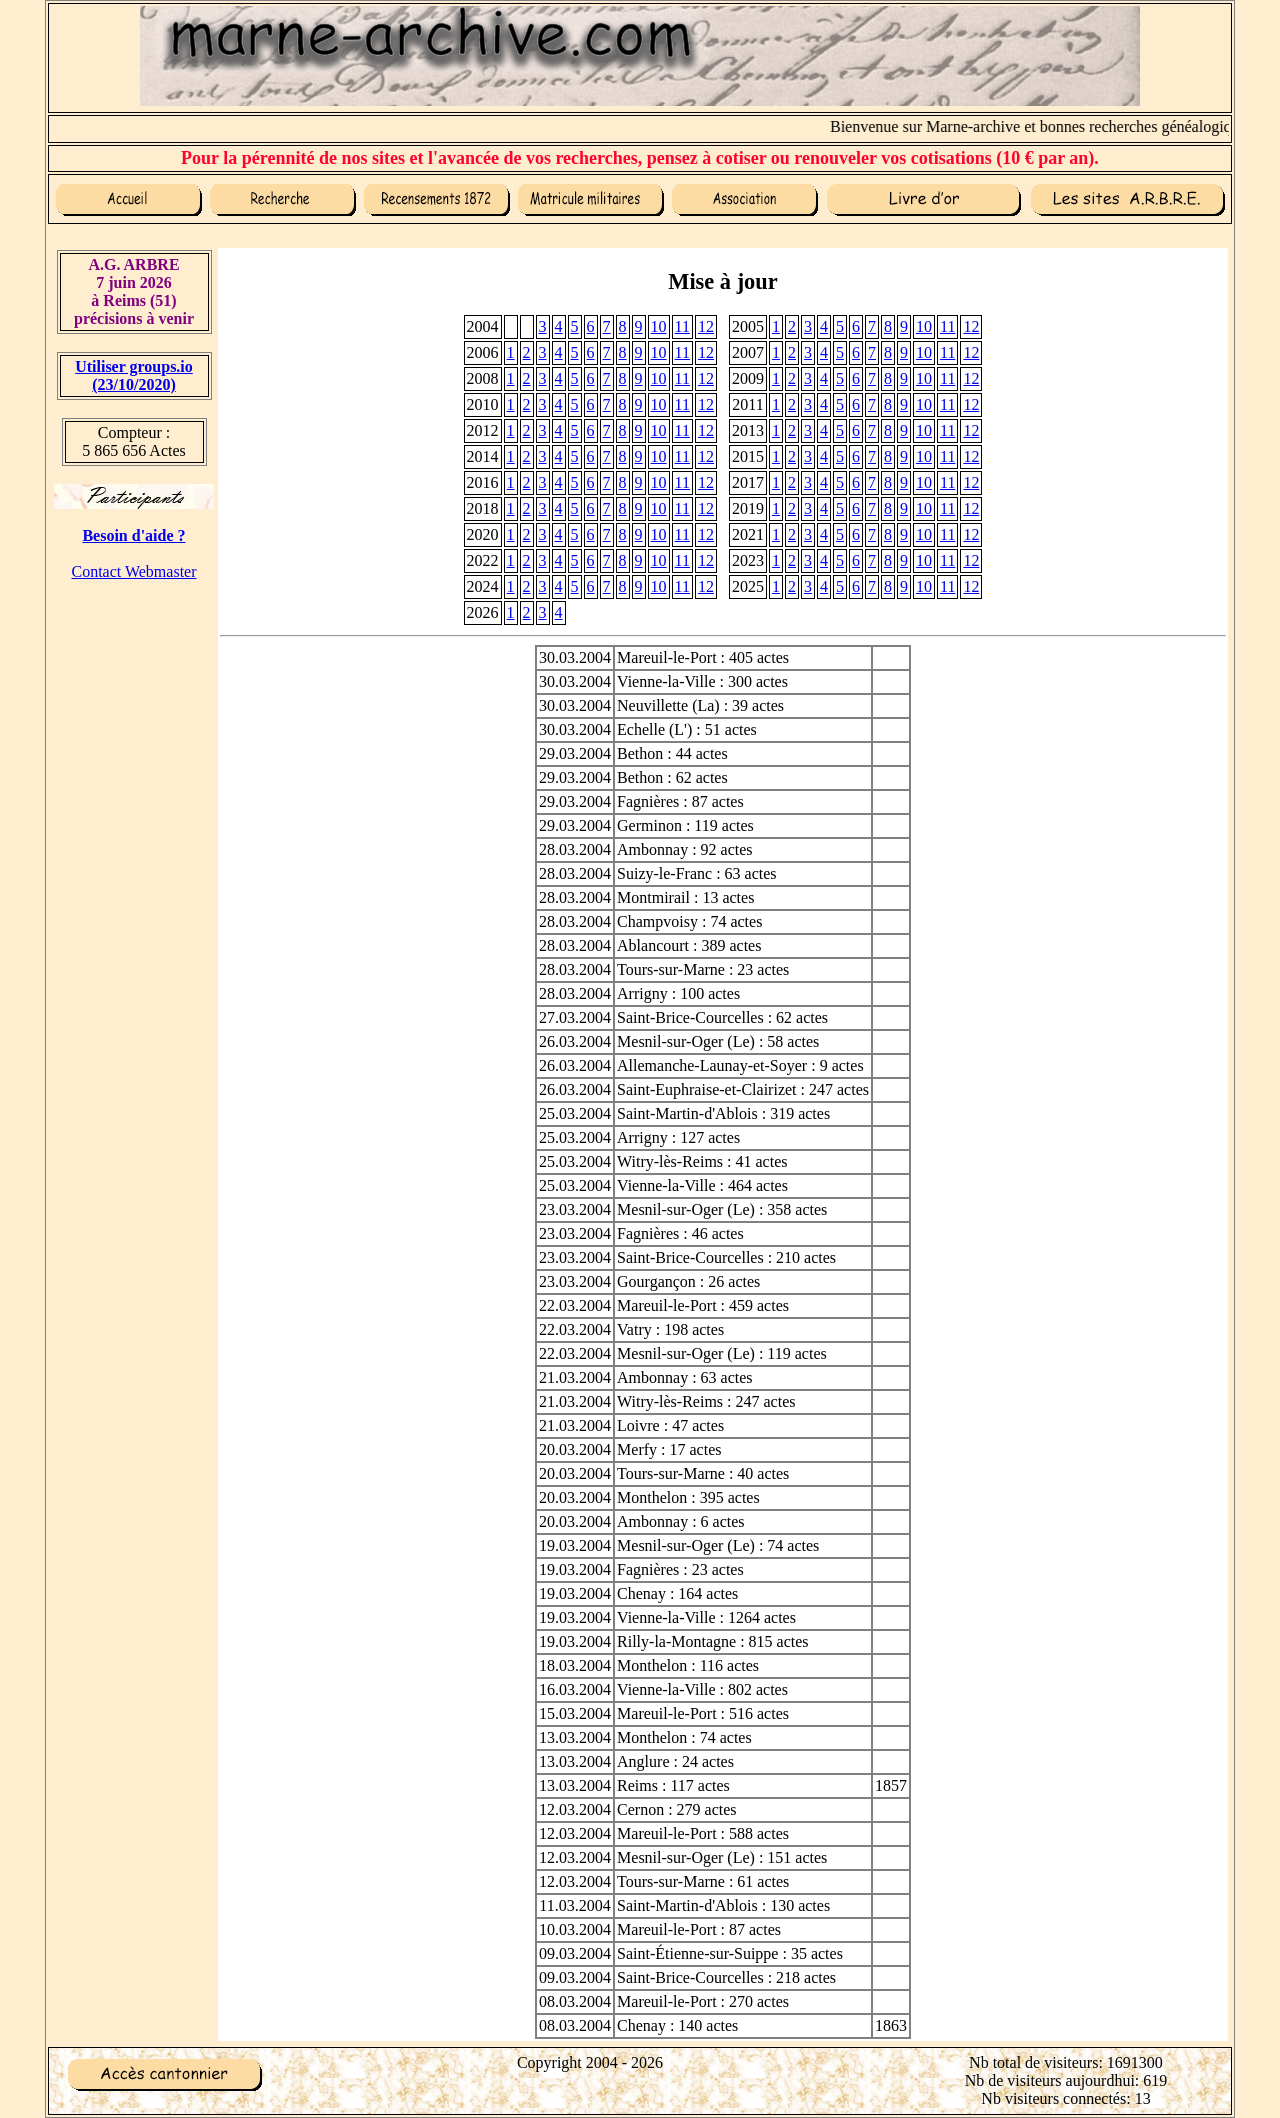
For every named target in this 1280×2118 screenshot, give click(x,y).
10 (659, 326)
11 (682, 326)
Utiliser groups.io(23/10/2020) (134, 375)
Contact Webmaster (133, 571)
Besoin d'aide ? (133, 535)
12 (706, 326)
